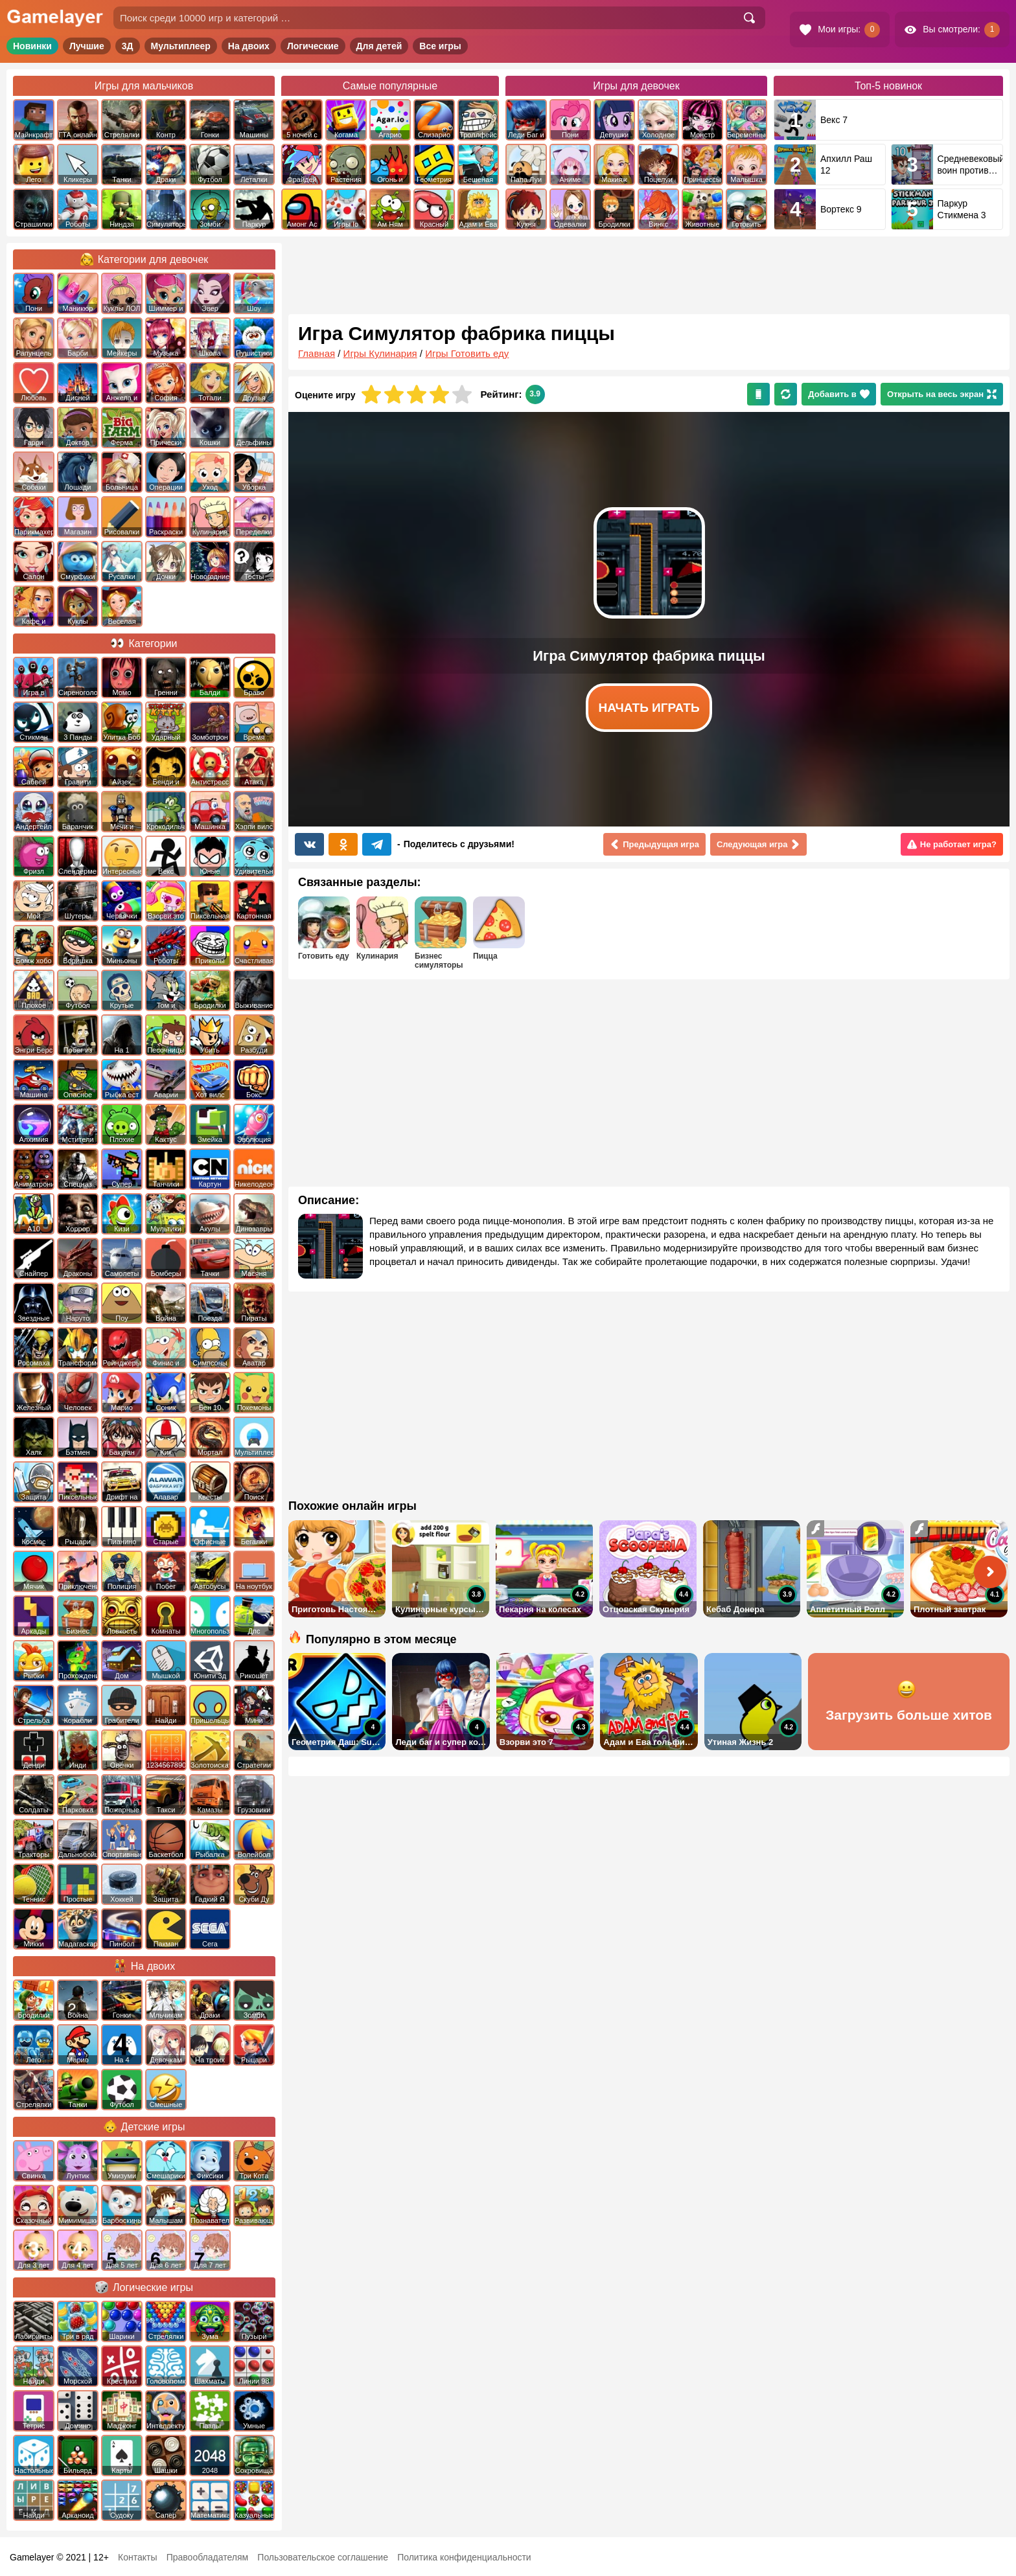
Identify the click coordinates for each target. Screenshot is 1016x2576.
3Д (127, 46)
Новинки (32, 46)
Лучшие (86, 46)
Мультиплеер (181, 46)
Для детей (379, 46)
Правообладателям (207, 2557)
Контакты (137, 2557)
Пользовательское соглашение (322, 2557)
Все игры (440, 46)
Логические (313, 46)
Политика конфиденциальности (464, 2557)
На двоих (249, 46)
